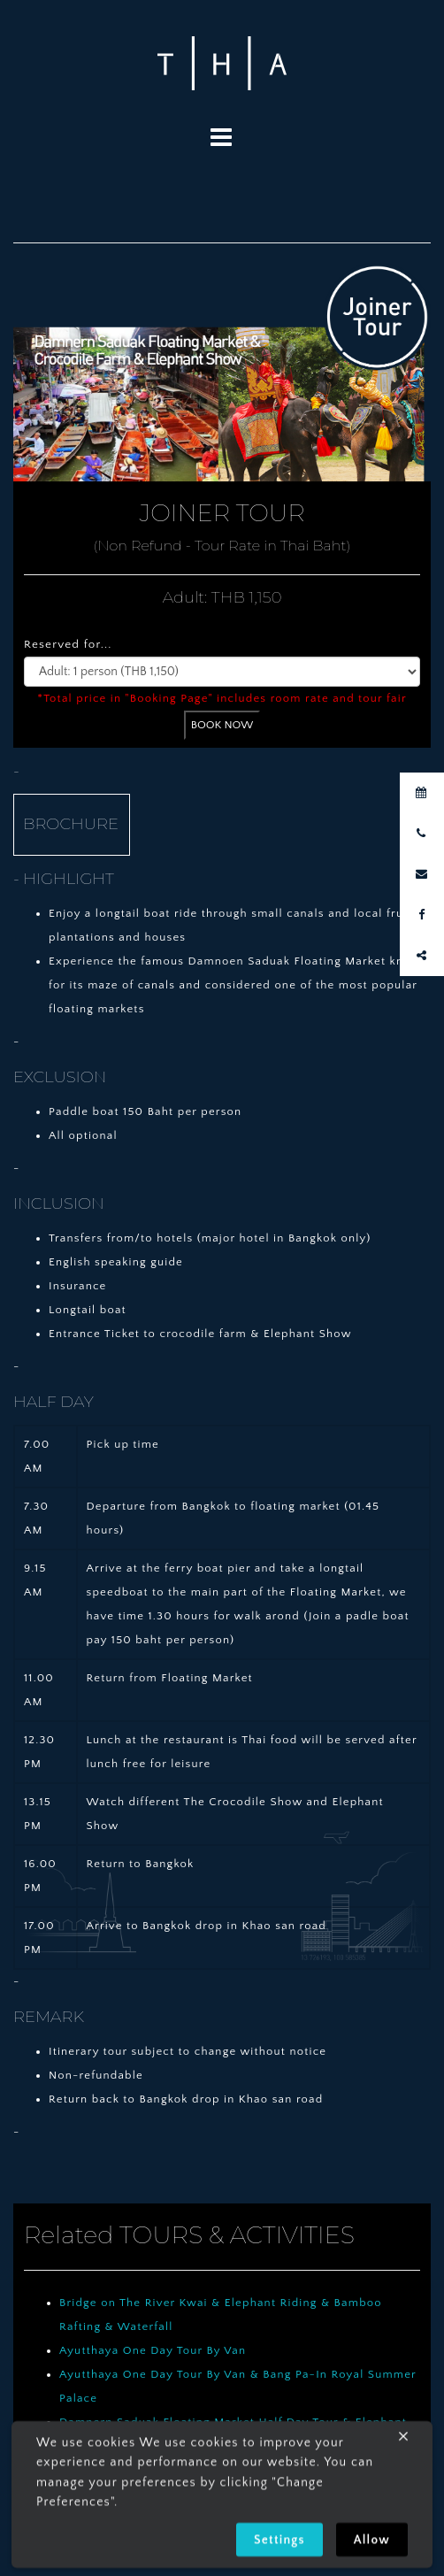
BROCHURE (71, 824)
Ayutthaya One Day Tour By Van (152, 2350)
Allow (372, 2544)
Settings (279, 2544)
